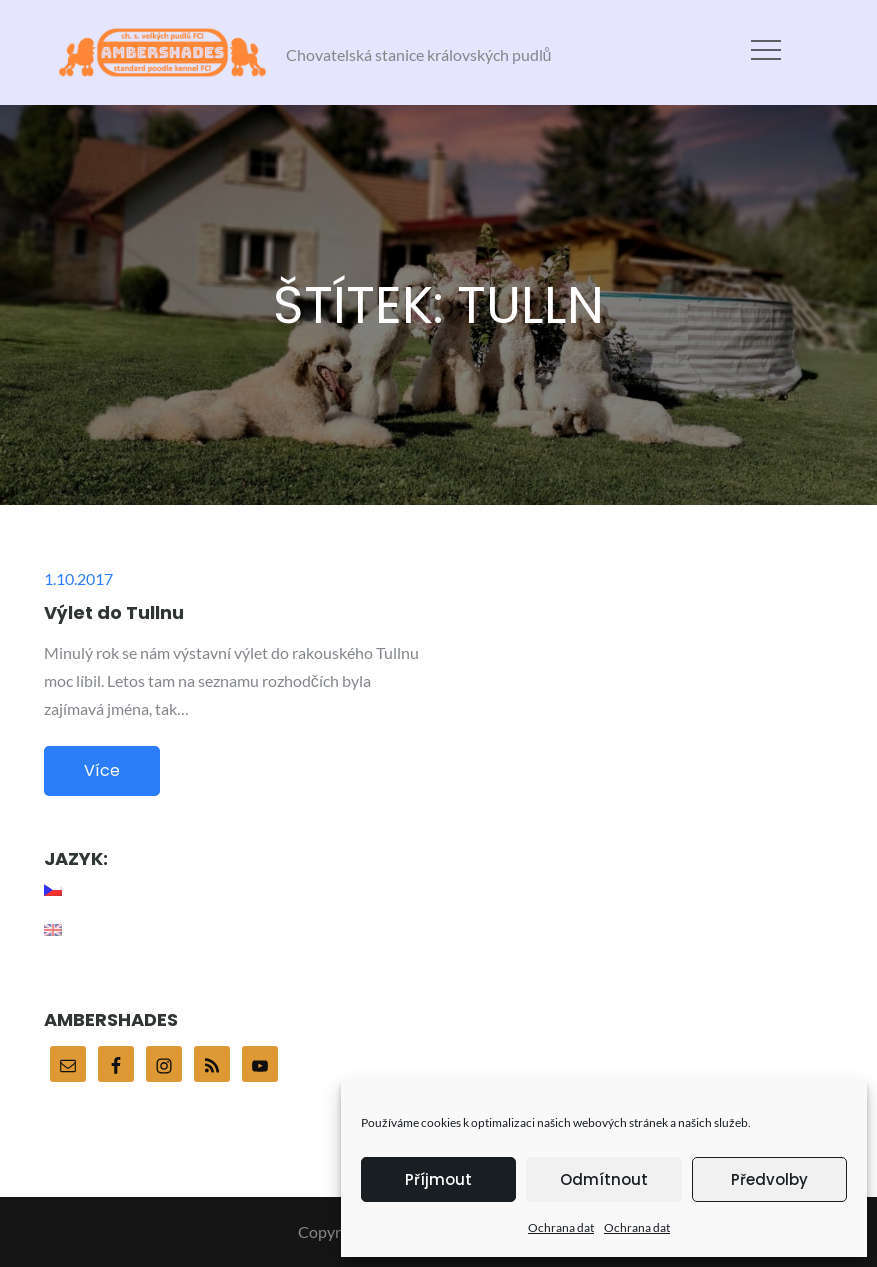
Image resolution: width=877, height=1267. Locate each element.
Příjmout (438, 1179)
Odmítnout (604, 1179)
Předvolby (769, 1179)
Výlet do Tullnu (114, 612)
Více (102, 770)
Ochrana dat (561, 1227)
